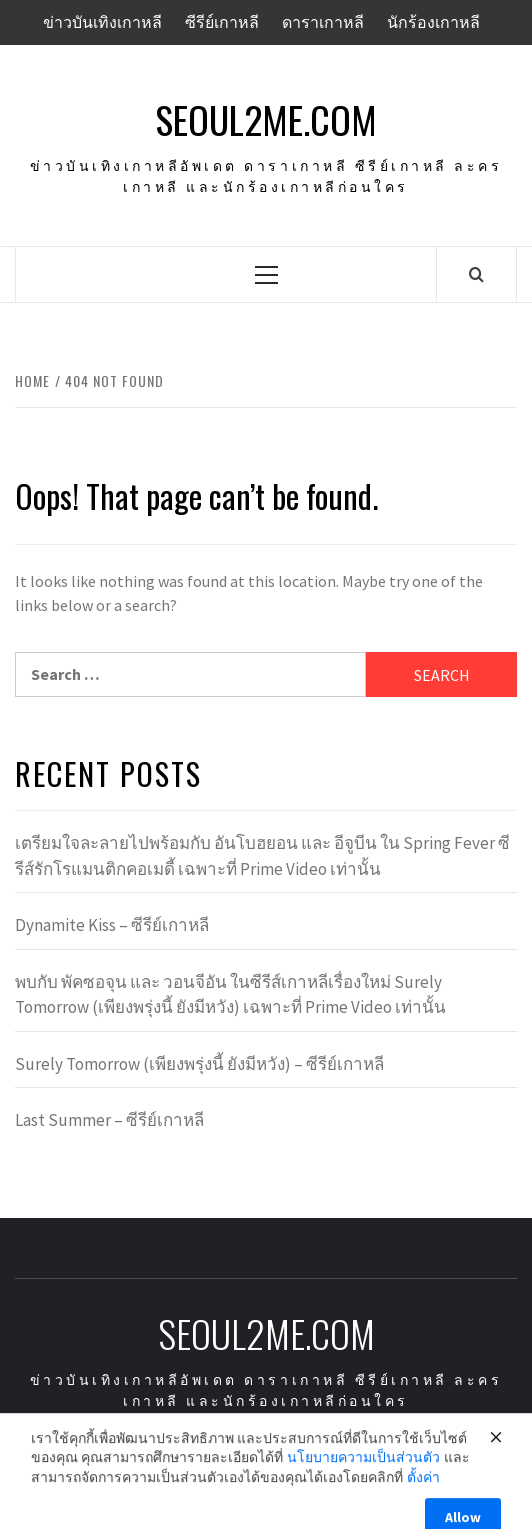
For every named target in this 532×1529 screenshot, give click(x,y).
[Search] (476, 274)
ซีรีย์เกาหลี (222, 22)
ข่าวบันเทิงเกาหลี (102, 22)
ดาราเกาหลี (323, 22)
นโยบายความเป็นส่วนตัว (363, 1472)
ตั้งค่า (423, 1492)
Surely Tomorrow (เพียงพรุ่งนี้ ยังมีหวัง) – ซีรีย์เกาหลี (199, 1064)
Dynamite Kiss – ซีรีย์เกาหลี (112, 925)
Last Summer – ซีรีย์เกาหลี (109, 1120)
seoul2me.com (266, 119)
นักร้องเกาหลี (433, 22)
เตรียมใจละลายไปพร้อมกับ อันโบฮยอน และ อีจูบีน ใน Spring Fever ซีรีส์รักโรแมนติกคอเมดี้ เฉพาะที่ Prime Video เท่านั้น (262, 856)
